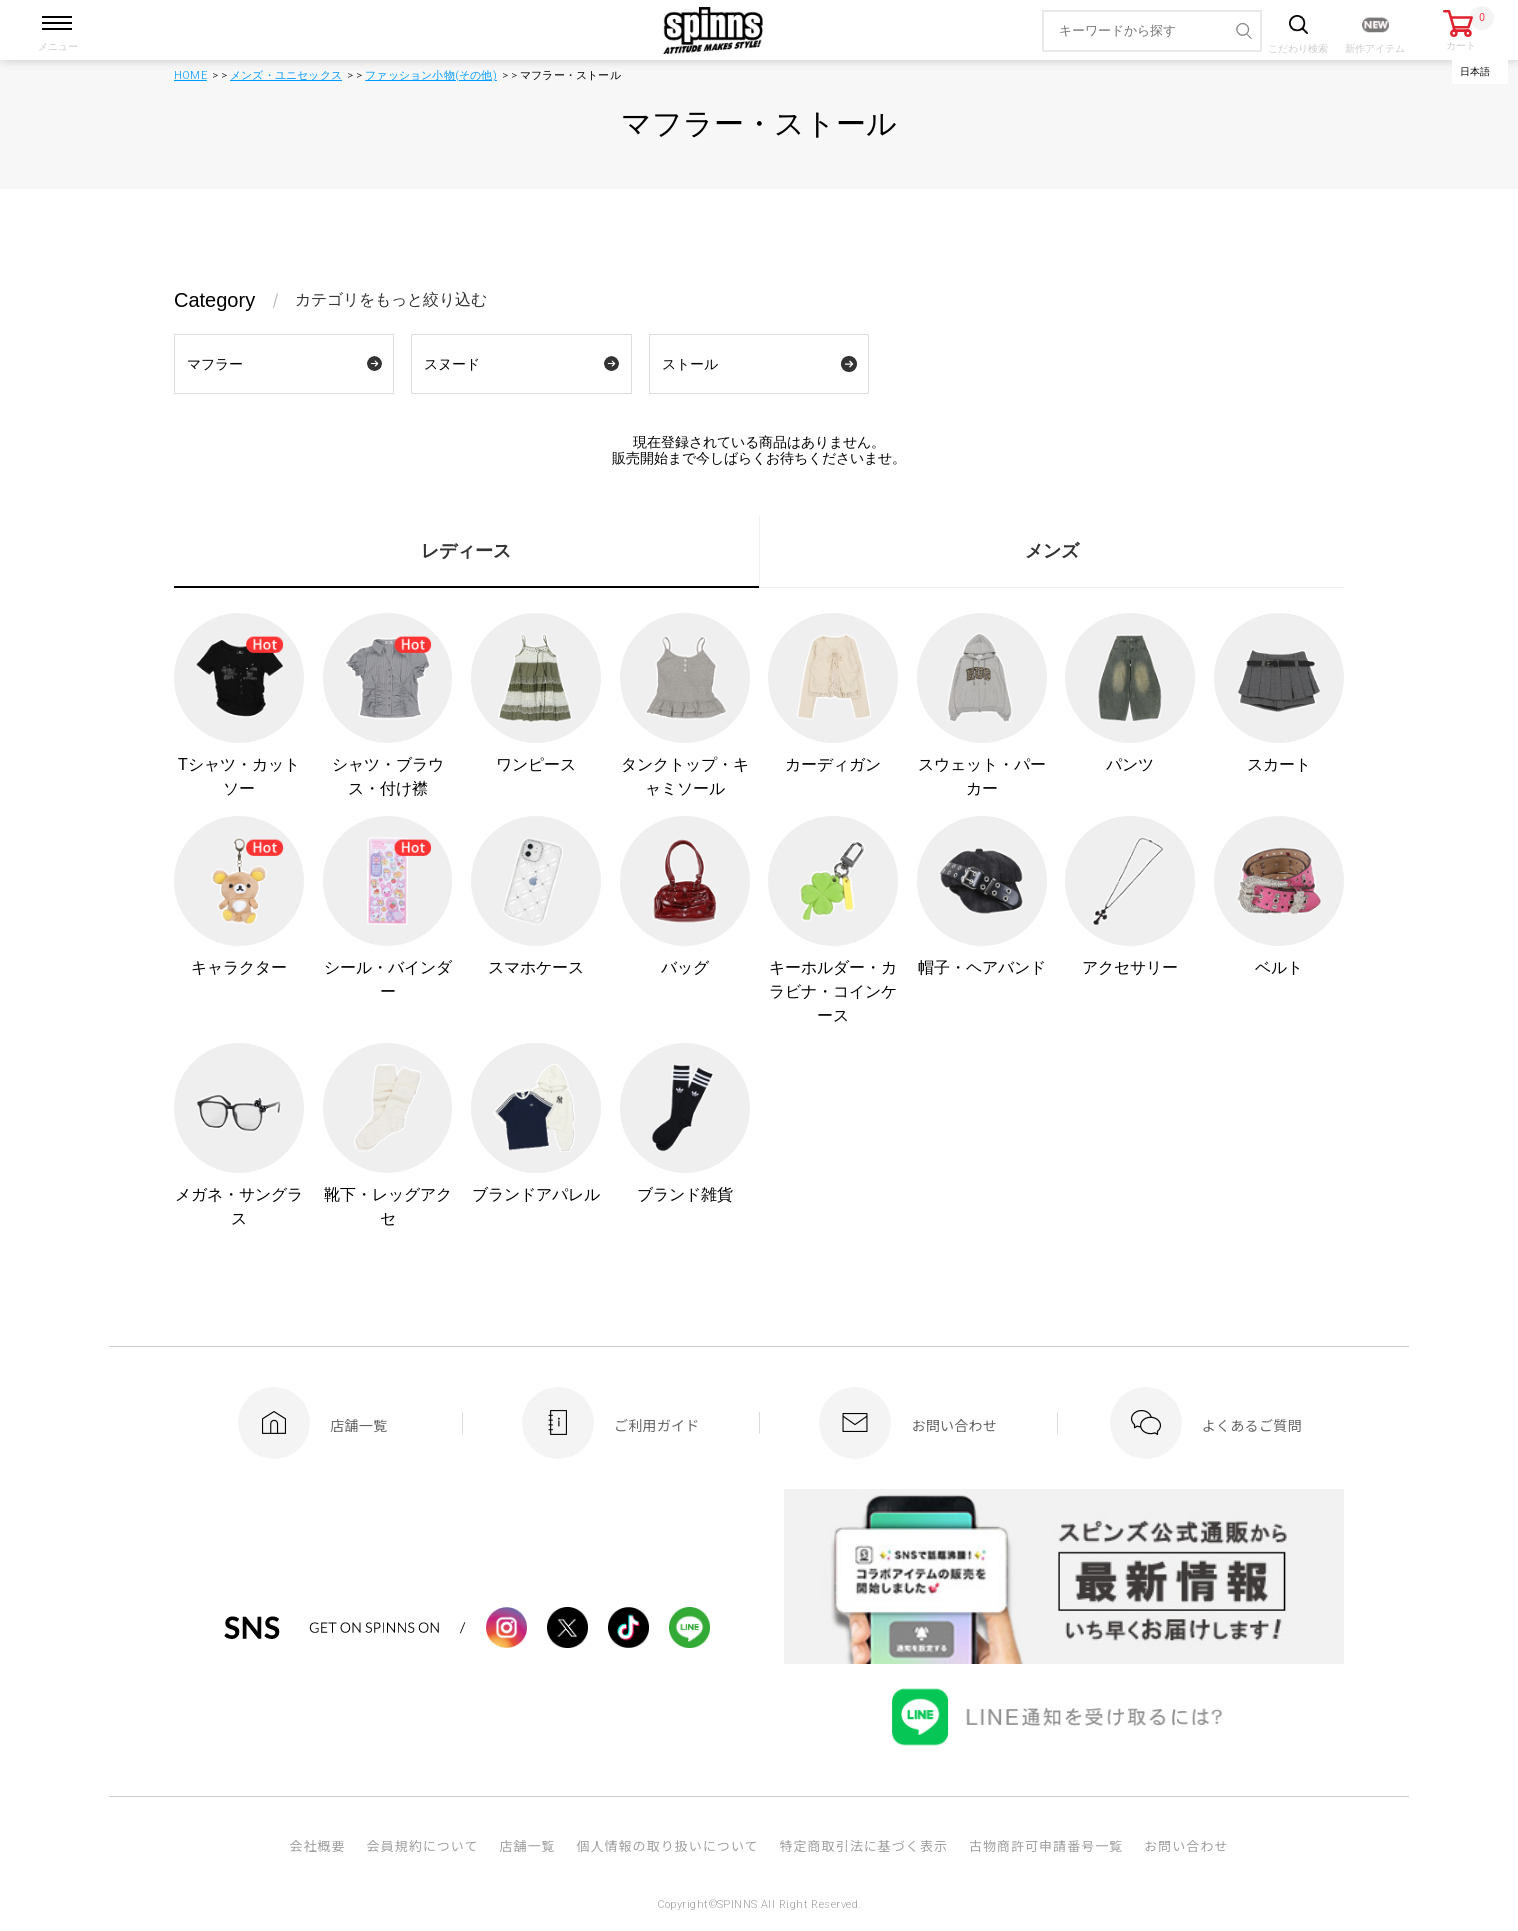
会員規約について (423, 1845)
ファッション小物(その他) (431, 75)
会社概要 (317, 1845)
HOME (190, 75)
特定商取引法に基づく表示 (864, 1845)
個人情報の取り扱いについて (667, 1845)
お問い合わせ (1186, 1845)
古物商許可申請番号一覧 (1046, 1845)
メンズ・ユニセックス (286, 75)
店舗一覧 (527, 1845)
